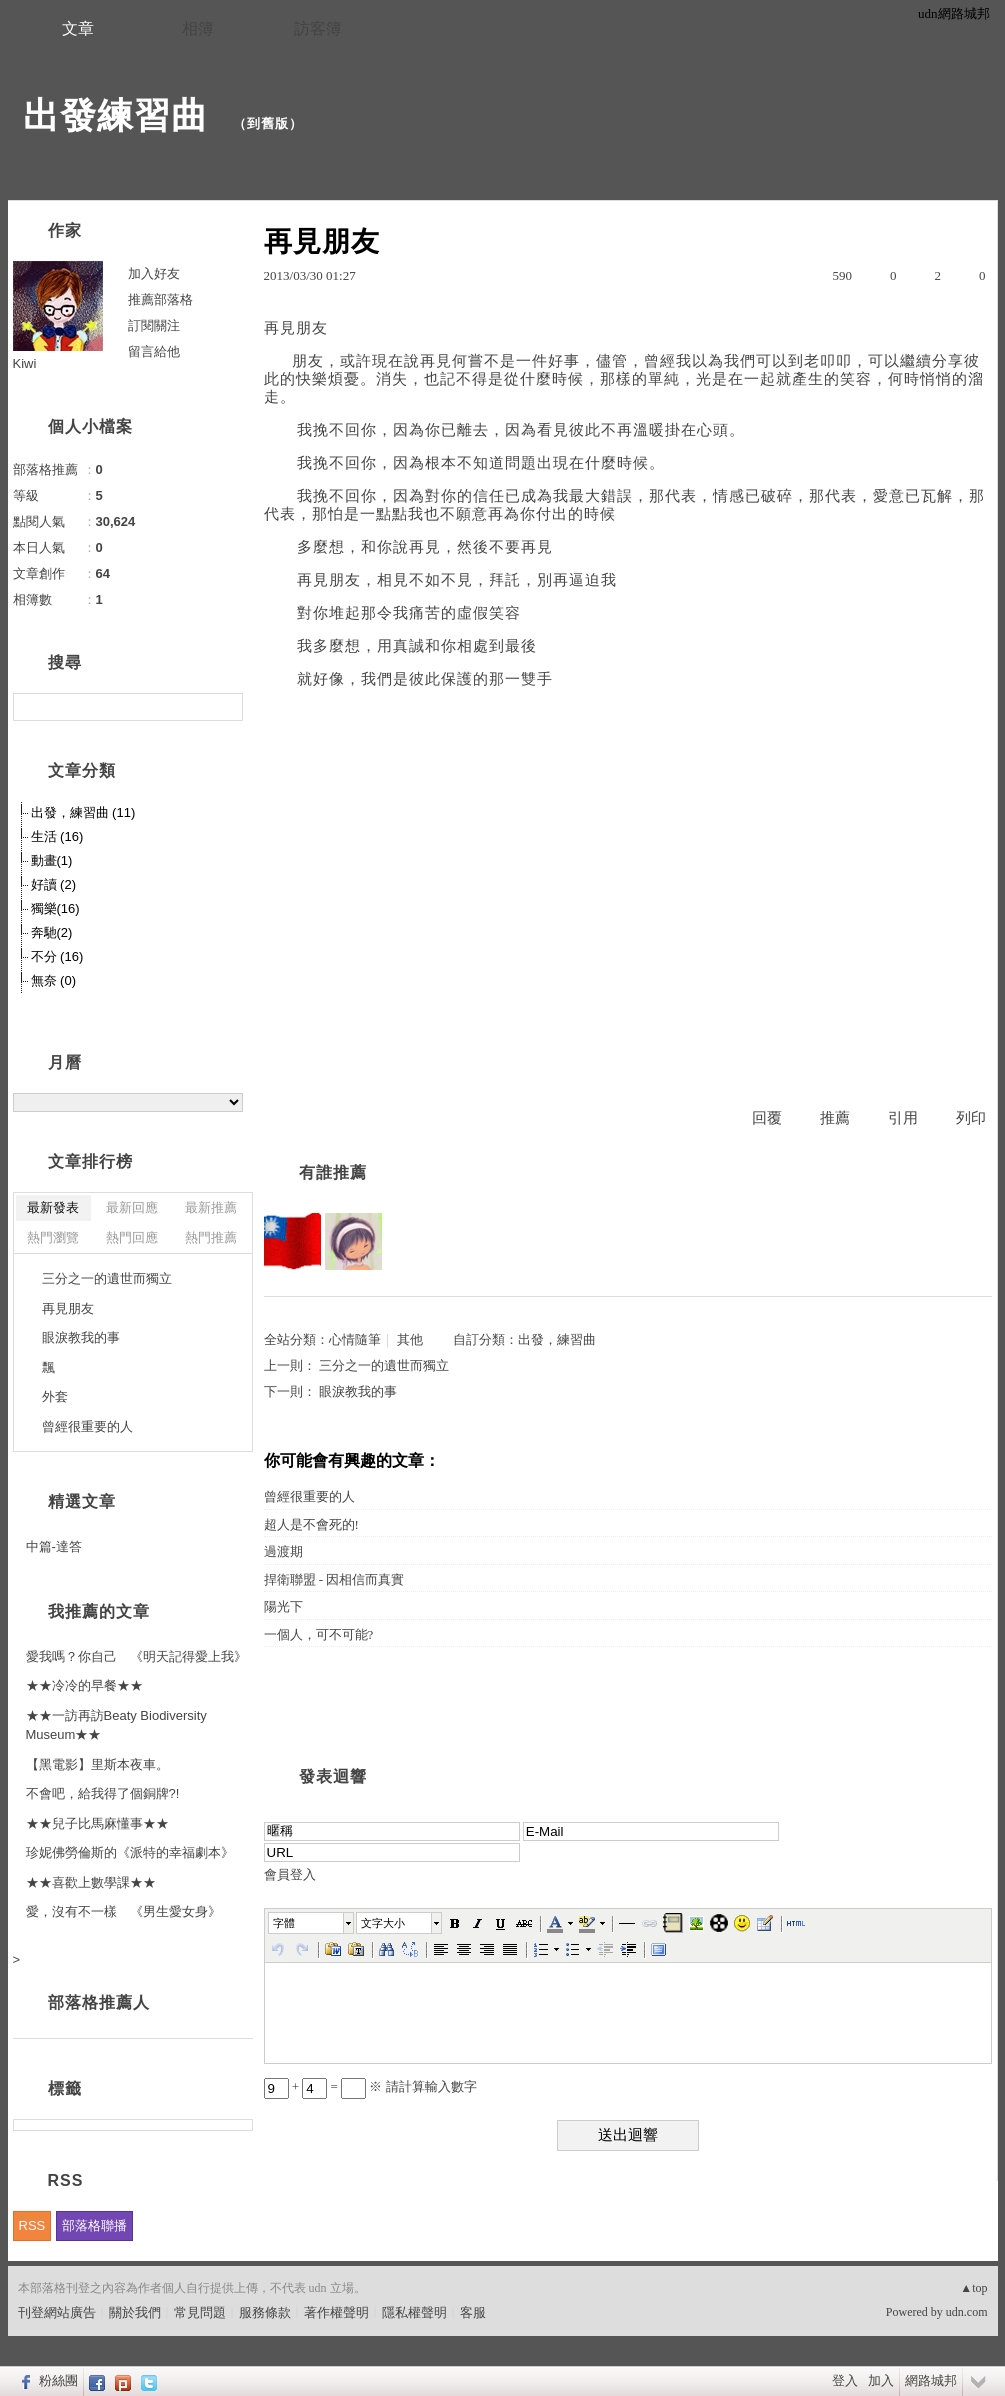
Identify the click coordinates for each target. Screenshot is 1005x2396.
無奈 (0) (54, 980)
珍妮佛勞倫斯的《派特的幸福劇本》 (130, 1852)
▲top (973, 2288)
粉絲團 (58, 2380)
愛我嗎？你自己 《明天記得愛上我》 (136, 1656)
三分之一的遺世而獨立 (384, 1365)
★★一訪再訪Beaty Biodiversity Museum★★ (116, 1725)
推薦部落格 (160, 299)
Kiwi (25, 363)
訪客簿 (318, 28)
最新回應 (132, 1207)
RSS (32, 2225)
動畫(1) (52, 860)
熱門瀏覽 (53, 1237)
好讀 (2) (54, 884)
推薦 (835, 1118)
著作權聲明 (336, 2312)
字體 (284, 1923)
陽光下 (283, 1606)
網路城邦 (931, 2380)
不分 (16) (57, 956)
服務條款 (265, 2312)
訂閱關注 (154, 325)
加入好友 (154, 273)
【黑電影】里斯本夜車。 (97, 1764)
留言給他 (154, 351)
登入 (845, 2380)
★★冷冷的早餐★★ (84, 1685)
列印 (971, 1118)
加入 (881, 2380)
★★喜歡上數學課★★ (91, 1882)
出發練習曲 (121, 115)
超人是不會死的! (311, 1524)
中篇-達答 (54, 1546)
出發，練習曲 (557, 1339)
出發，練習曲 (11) (83, 812)
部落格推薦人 (99, 2002)
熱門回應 (132, 1237)
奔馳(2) (52, 932)
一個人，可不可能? (319, 1634)
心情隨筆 (355, 1339)
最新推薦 (211, 1207)
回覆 (767, 1118)
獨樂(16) (55, 908)
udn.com (967, 2312)
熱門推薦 (211, 1237)
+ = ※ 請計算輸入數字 (370, 2086)
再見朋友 (68, 1308)
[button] (312, 1923)
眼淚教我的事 (358, 1391)
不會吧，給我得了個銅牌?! (103, 1793)
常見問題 (200, 2312)
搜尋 (225, 707)
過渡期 (283, 1551)
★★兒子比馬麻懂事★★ (97, 1823)
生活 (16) (57, 836)
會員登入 (290, 1874)
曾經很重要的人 (309, 1496)
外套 (55, 1396)
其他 (410, 1339)
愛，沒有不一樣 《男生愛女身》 (123, 1911)
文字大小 (383, 1923)
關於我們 (135, 2312)
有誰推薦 (333, 1172)
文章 (78, 28)
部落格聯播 (94, 2225)
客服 (473, 2312)
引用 (903, 1118)
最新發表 (53, 1207)
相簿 (198, 28)
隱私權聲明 (414, 2312)
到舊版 (268, 123)
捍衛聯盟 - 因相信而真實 (334, 1579)
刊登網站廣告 (57, 2312)
